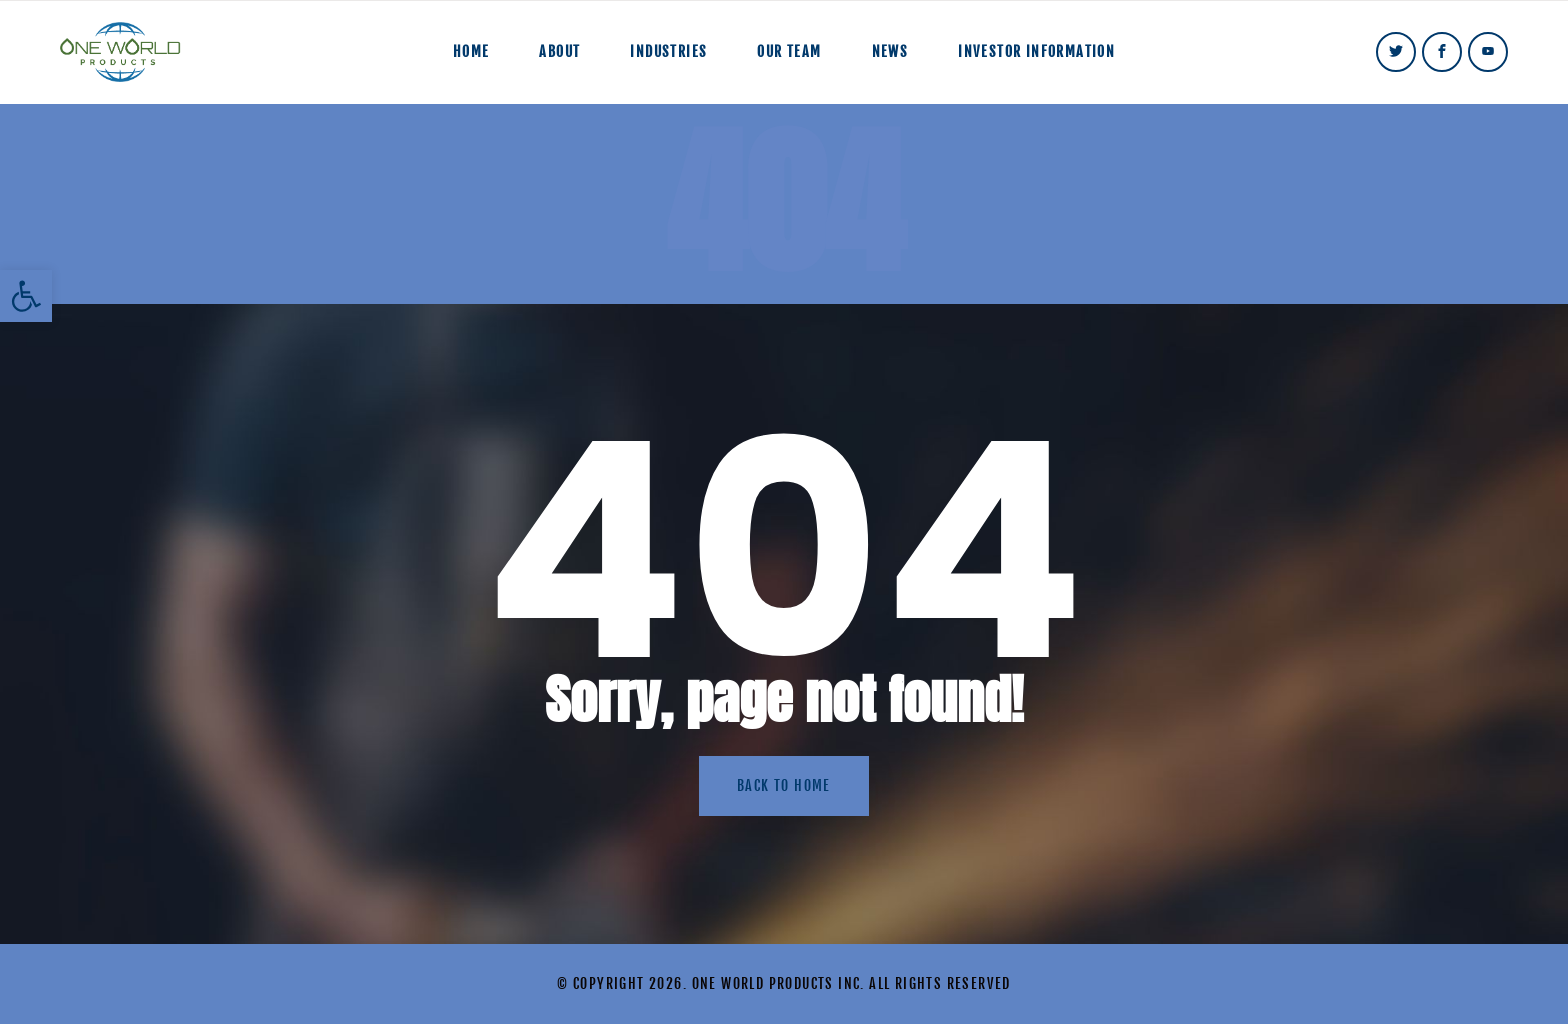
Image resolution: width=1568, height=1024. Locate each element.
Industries (668, 51)
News (890, 51)
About (559, 51)
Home (471, 51)
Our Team (789, 51)
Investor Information (1036, 51)
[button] (26, 296)
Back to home (784, 785)
